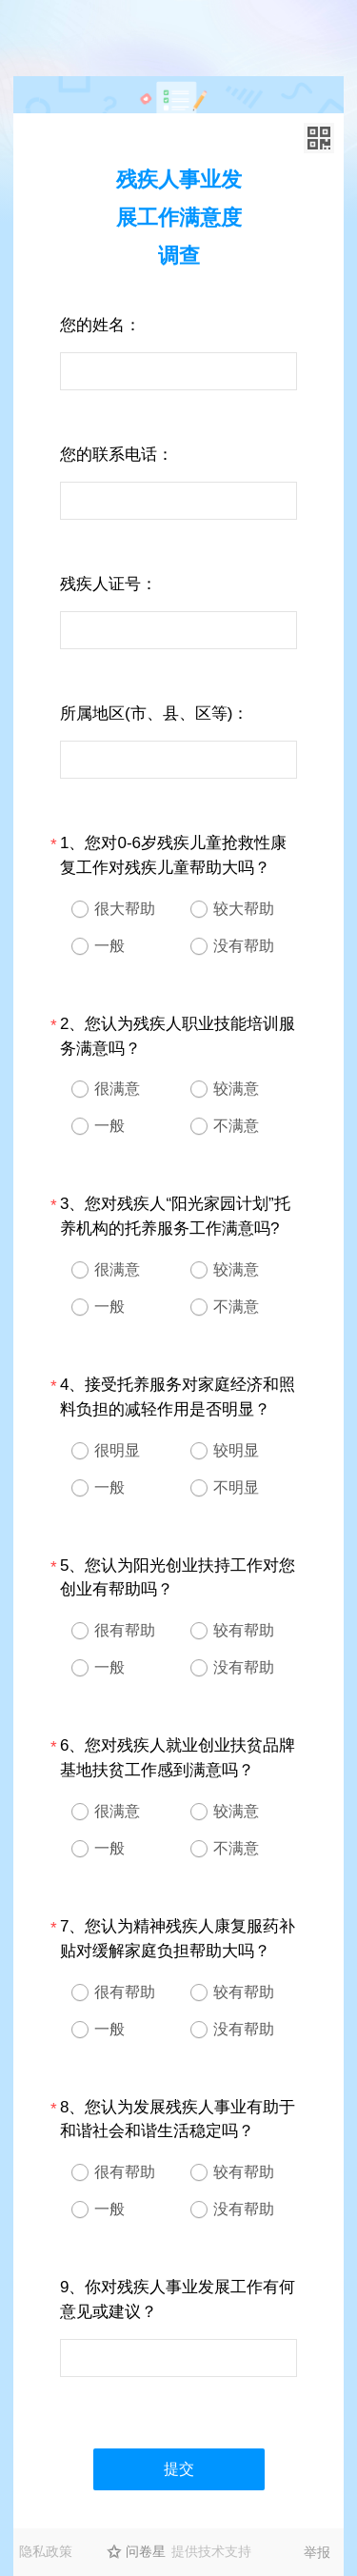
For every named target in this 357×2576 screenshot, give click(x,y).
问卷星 (146, 2551)
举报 (317, 2552)
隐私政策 (45, 2551)
